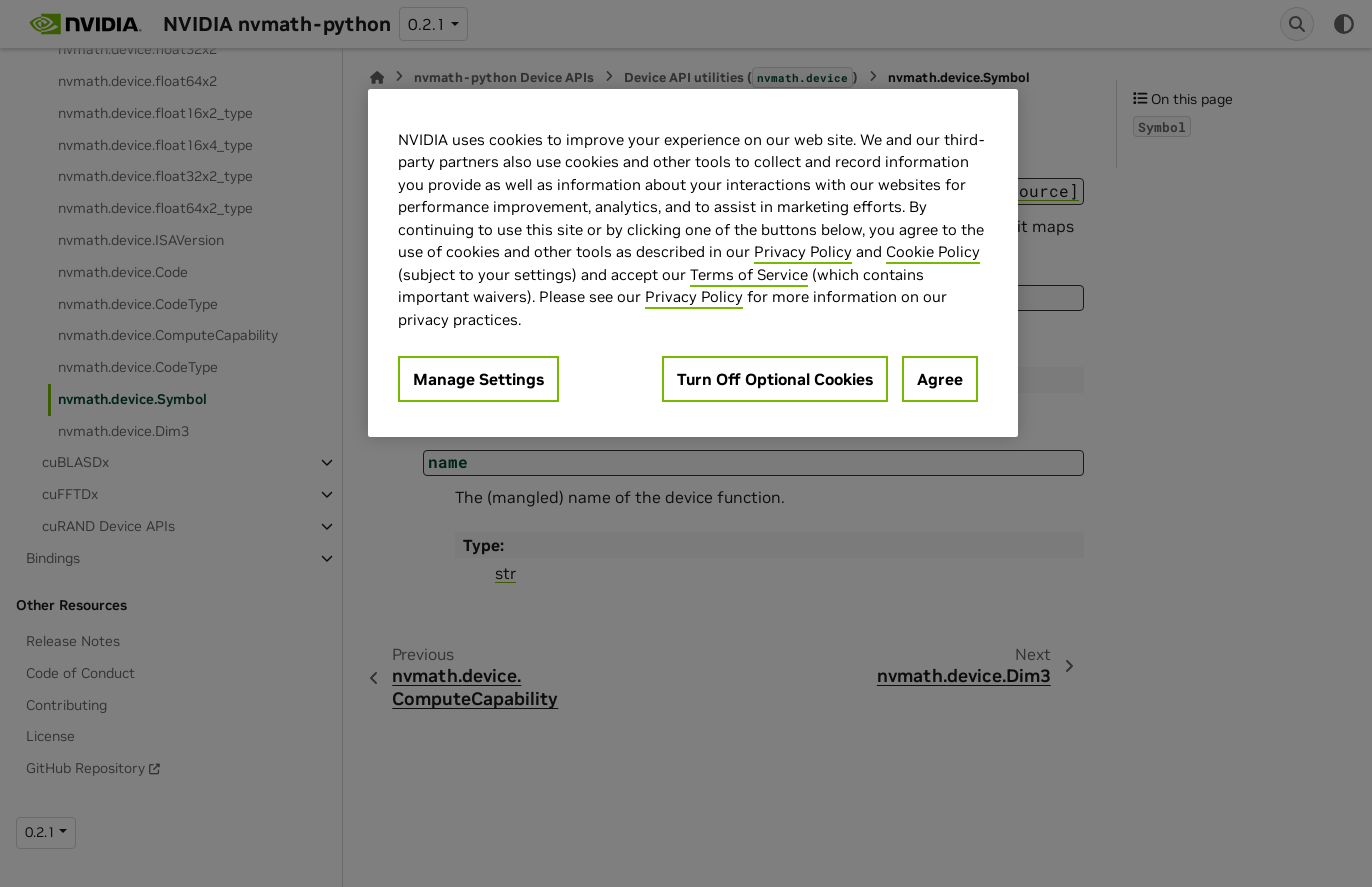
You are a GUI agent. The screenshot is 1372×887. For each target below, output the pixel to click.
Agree (940, 379)
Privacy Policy (803, 251)
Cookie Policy (933, 251)
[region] (693, 263)
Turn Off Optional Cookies (775, 379)
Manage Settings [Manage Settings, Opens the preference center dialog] (478, 379)
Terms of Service (749, 274)
